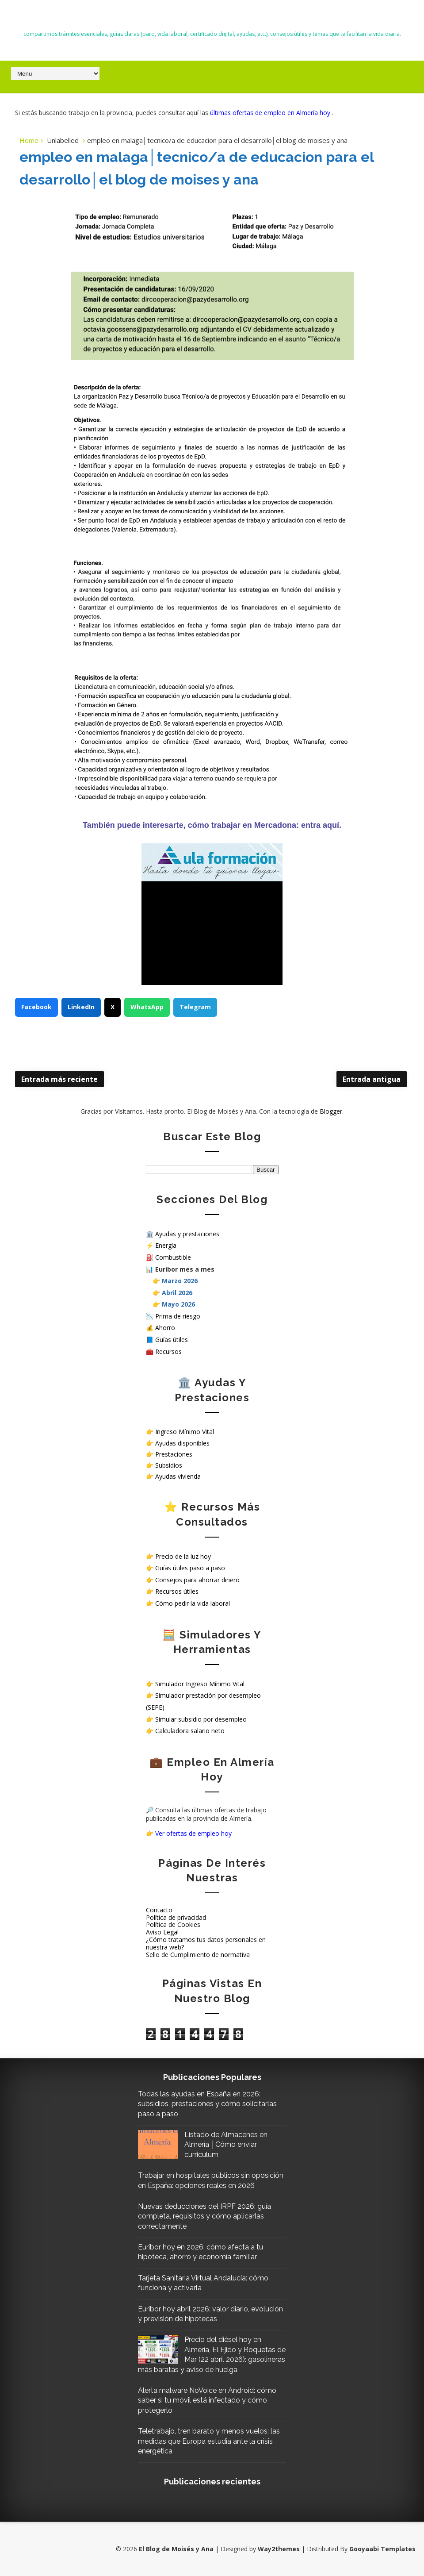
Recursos (168, 1351)
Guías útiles (171, 1339)
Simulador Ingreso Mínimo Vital (199, 1684)
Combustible (173, 1257)
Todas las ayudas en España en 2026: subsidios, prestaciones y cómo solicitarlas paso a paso (207, 2104)
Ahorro (165, 1327)
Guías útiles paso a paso (190, 1568)
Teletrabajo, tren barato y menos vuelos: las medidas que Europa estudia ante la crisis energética (209, 2441)
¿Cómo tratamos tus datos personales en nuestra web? (206, 1943)
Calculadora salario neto (190, 1730)
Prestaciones (173, 1454)
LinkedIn (81, 1007)
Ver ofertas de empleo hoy (193, 1833)
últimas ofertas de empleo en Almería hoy (271, 112)
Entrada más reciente (59, 1079)
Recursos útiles (177, 1591)
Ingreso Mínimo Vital (184, 1431)
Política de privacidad (176, 1917)
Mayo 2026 (178, 1304)
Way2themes (279, 2549)
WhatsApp (147, 1007)
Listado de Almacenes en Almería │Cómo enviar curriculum (225, 2144)
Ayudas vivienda (178, 1476)
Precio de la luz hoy (183, 1556)
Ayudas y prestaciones (187, 1234)
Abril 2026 (177, 1292)
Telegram (195, 1007)
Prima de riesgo (177, 1316)
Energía (165, 1245)
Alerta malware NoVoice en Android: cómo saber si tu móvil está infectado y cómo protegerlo (207, 2400)
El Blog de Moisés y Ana (212, 18)
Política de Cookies (173, 1924)
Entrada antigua (372, 1079)
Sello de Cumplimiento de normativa (198, 1954)
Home (28, 140)
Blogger (331, 1111)
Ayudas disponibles (182, 1443)
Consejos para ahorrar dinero (197, 1580)
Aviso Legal (162, 1932)
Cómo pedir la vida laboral (192, 1603)
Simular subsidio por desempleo (201, 1719)
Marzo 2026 (180, 1280)
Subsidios (168, 1465)
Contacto (159, 1910)
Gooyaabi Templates (382, 2549)
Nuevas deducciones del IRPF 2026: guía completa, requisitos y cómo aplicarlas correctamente (204, 2216)
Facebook (36, 1007)
